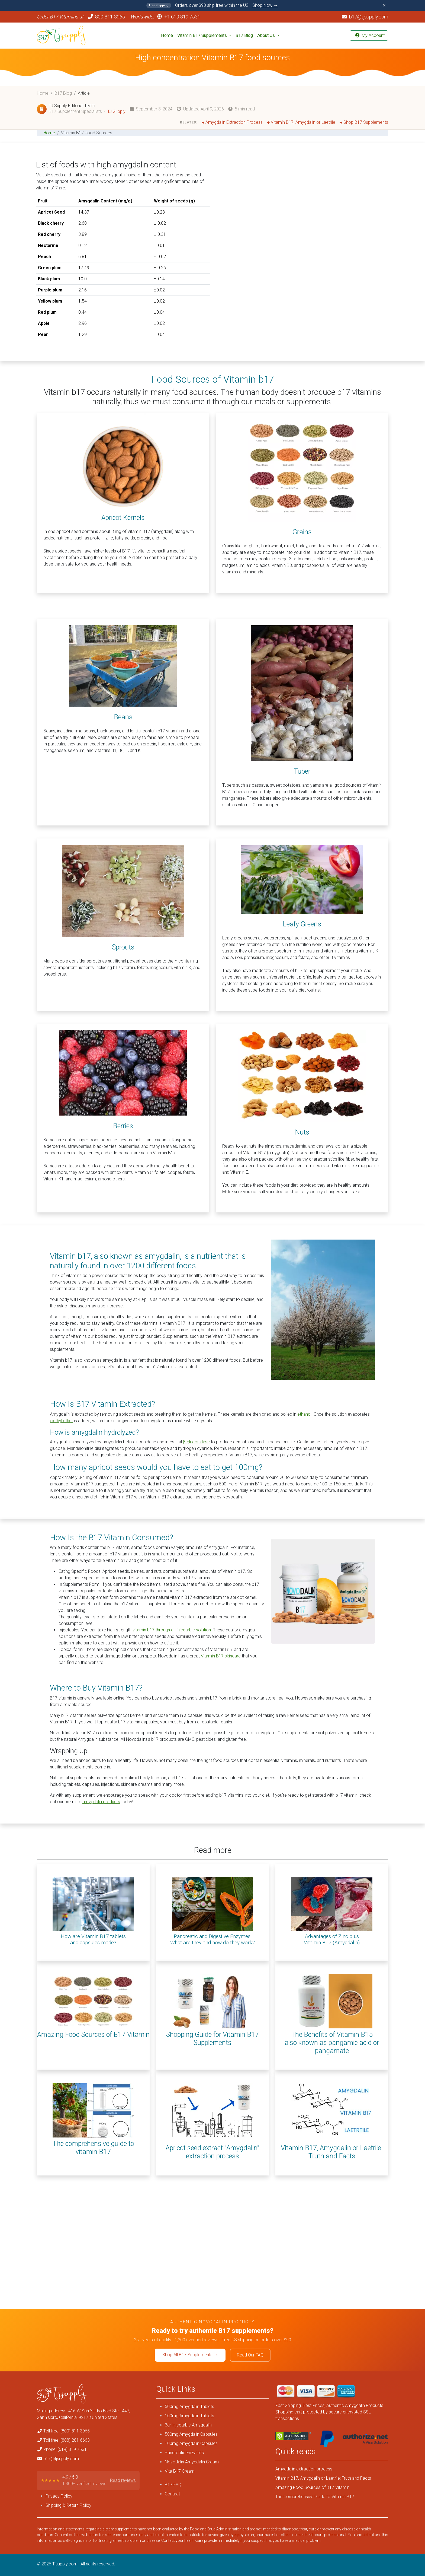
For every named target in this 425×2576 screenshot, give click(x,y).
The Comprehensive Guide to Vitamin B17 (314, 2496)
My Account (370, 35)
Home (167, 35)
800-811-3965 (108, 17)
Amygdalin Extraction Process (232, 122)
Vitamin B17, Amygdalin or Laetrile (301, 122)
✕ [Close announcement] (384, 5)
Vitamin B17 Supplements (202, 35)
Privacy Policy (59, 2496)
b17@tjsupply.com (365, 17)
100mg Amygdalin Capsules (191, 2443)
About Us (266, 35)
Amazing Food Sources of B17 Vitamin (312, 2487)
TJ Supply (116, 111)
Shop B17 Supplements (364, 122)
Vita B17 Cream (180, 2471)
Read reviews (123, 2480)
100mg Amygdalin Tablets (189, 2415)
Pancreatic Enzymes (184, 2452)
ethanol (304, 1414)
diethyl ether (61, 1420)
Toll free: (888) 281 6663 (66, 2440)
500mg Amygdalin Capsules (191, 2434)
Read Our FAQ (250, 2355)
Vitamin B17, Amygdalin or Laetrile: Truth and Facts (323, 2478)
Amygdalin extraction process (303, 2469)
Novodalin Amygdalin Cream (192, 2461)
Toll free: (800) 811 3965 (66, 2431)
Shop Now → (265, 5)
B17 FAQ (173, 2484)
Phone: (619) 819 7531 (65, 2449)
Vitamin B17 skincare (221, 1656)
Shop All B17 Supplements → (190, 2354)
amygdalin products (101, 1801)
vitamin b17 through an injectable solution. (172, 1629)
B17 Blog (244, 35)
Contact (172, 2493)
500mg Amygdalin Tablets (189, 2406)
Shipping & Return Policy (68, 2505)
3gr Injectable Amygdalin (188, 2425)
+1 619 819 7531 (178, 17)
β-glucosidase (196, 1441)
